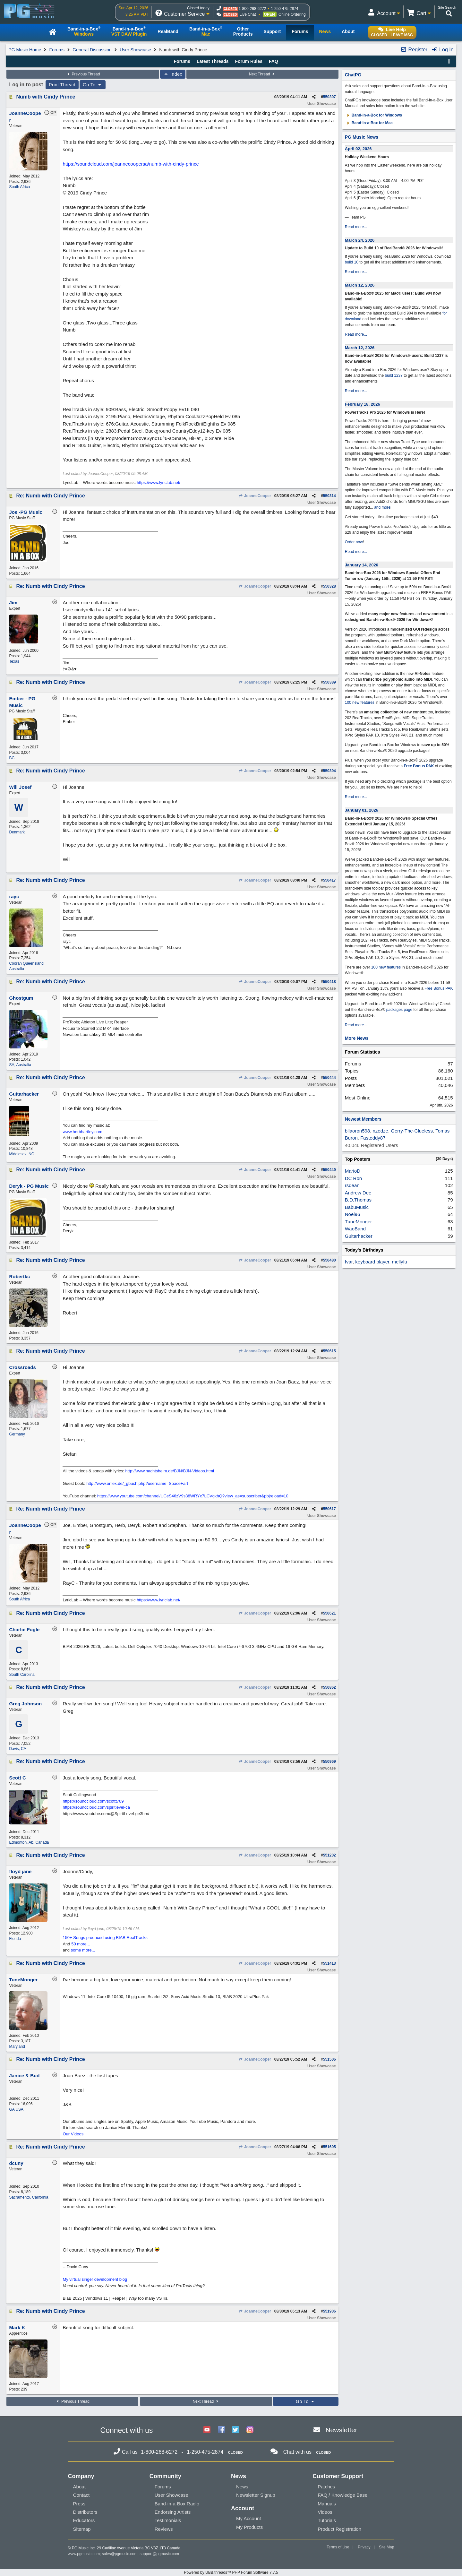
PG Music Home (24, 49)
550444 (329, 1077)
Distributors (85, 2512)
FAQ (273, 61)
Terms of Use (338, 2547)
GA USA (16, 2109)
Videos (325, 2512)
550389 (329, 682)
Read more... (356, 227)
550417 (329, 880)
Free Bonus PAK (419, 766)
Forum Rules (248, 61)
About (79, 2486)
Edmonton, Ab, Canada (29, 1842)
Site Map (386, 2547)
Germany (17, 1434)
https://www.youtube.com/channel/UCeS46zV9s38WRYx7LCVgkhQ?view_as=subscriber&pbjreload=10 (192, 1496)
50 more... (80, 1944)
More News (357, 1038)
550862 (329, 1687)
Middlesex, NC (21, 1154)
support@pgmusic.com (159, 2554)
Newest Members (363, 1119)
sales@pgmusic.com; (121, 2554)
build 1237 (394, 375)
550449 (329, 1169)
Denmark (17, 832)
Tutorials (327, 2520)
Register (413, 49)
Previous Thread (83, 74)
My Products (249, 2527)
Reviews (164, 2529)
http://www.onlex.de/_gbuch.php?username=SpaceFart (137, 1483)
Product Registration (339, 2529)
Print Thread (62, 84)
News (242, 2486)
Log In (443, 49)
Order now (354, 542)
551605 (329, 2147)
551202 (329, 1855)
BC (11, 758)
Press (79, 2503)
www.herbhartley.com (82, 1131)
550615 (329, 1351)
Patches (326, 2486)
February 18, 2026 (362, 404)
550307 (329, 97)
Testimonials (168, 2520)
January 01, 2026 (361, 810)
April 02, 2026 (358, 148)
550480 (329, 1260)
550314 (329, 496)
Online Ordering (292, 14)
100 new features (359, 702)
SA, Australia (20, 1065)
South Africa (19, 187)
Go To (93, 84)
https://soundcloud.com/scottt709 (93, 1801)
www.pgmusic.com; (84, 2554)
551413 (329, 1963)
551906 (329, 2311)
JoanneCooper (254, 496)
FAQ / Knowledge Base (342, 2495)
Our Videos (73, 2134)
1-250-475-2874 (284, 8)
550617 (329, 1509)
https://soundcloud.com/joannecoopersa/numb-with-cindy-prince (131, 164)
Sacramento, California (28, 2197)
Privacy (364, 2547)
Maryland (17, 2046)
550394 (329, 771)
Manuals (327, 2503)
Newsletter (341, 2430)
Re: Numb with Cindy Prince (50, 495)
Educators (84, 2520)
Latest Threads (213, 61)
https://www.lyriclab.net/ (158, 482)
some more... (83, 1950)
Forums (56, 49)
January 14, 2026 (361, 565)
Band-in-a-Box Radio (177, 2503)
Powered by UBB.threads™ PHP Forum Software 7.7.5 (231, 2572)
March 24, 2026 (360, 240)
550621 (329, 1613)
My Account (248, 2518)
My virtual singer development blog (95, 2279)
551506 (329, 2059)
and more (382, 507)
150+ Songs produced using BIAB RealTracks (105, 1937)
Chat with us (297, 2452)
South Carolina (21, 1674)
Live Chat (248, 14)
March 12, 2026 (360, 285)
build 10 (351, 262)
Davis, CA (17, 1748)
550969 (329, 1761)
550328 (329, 586)
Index (172, 74)
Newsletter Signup (255, 2495)
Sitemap (82, 2529)
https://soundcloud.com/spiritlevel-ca (96, 1807)
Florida (15, 1938)
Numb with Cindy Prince (45, 96)
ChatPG (353, 74)
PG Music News (361, 137)
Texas (14, 661)
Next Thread (262, 74)
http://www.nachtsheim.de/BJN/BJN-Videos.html (169, 1471)
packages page (399, 1009)
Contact (81, 2495)
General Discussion (92, 49)
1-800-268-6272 (252, 8)
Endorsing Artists (173, 2512)
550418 (329, 981)
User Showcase (135, 49)
